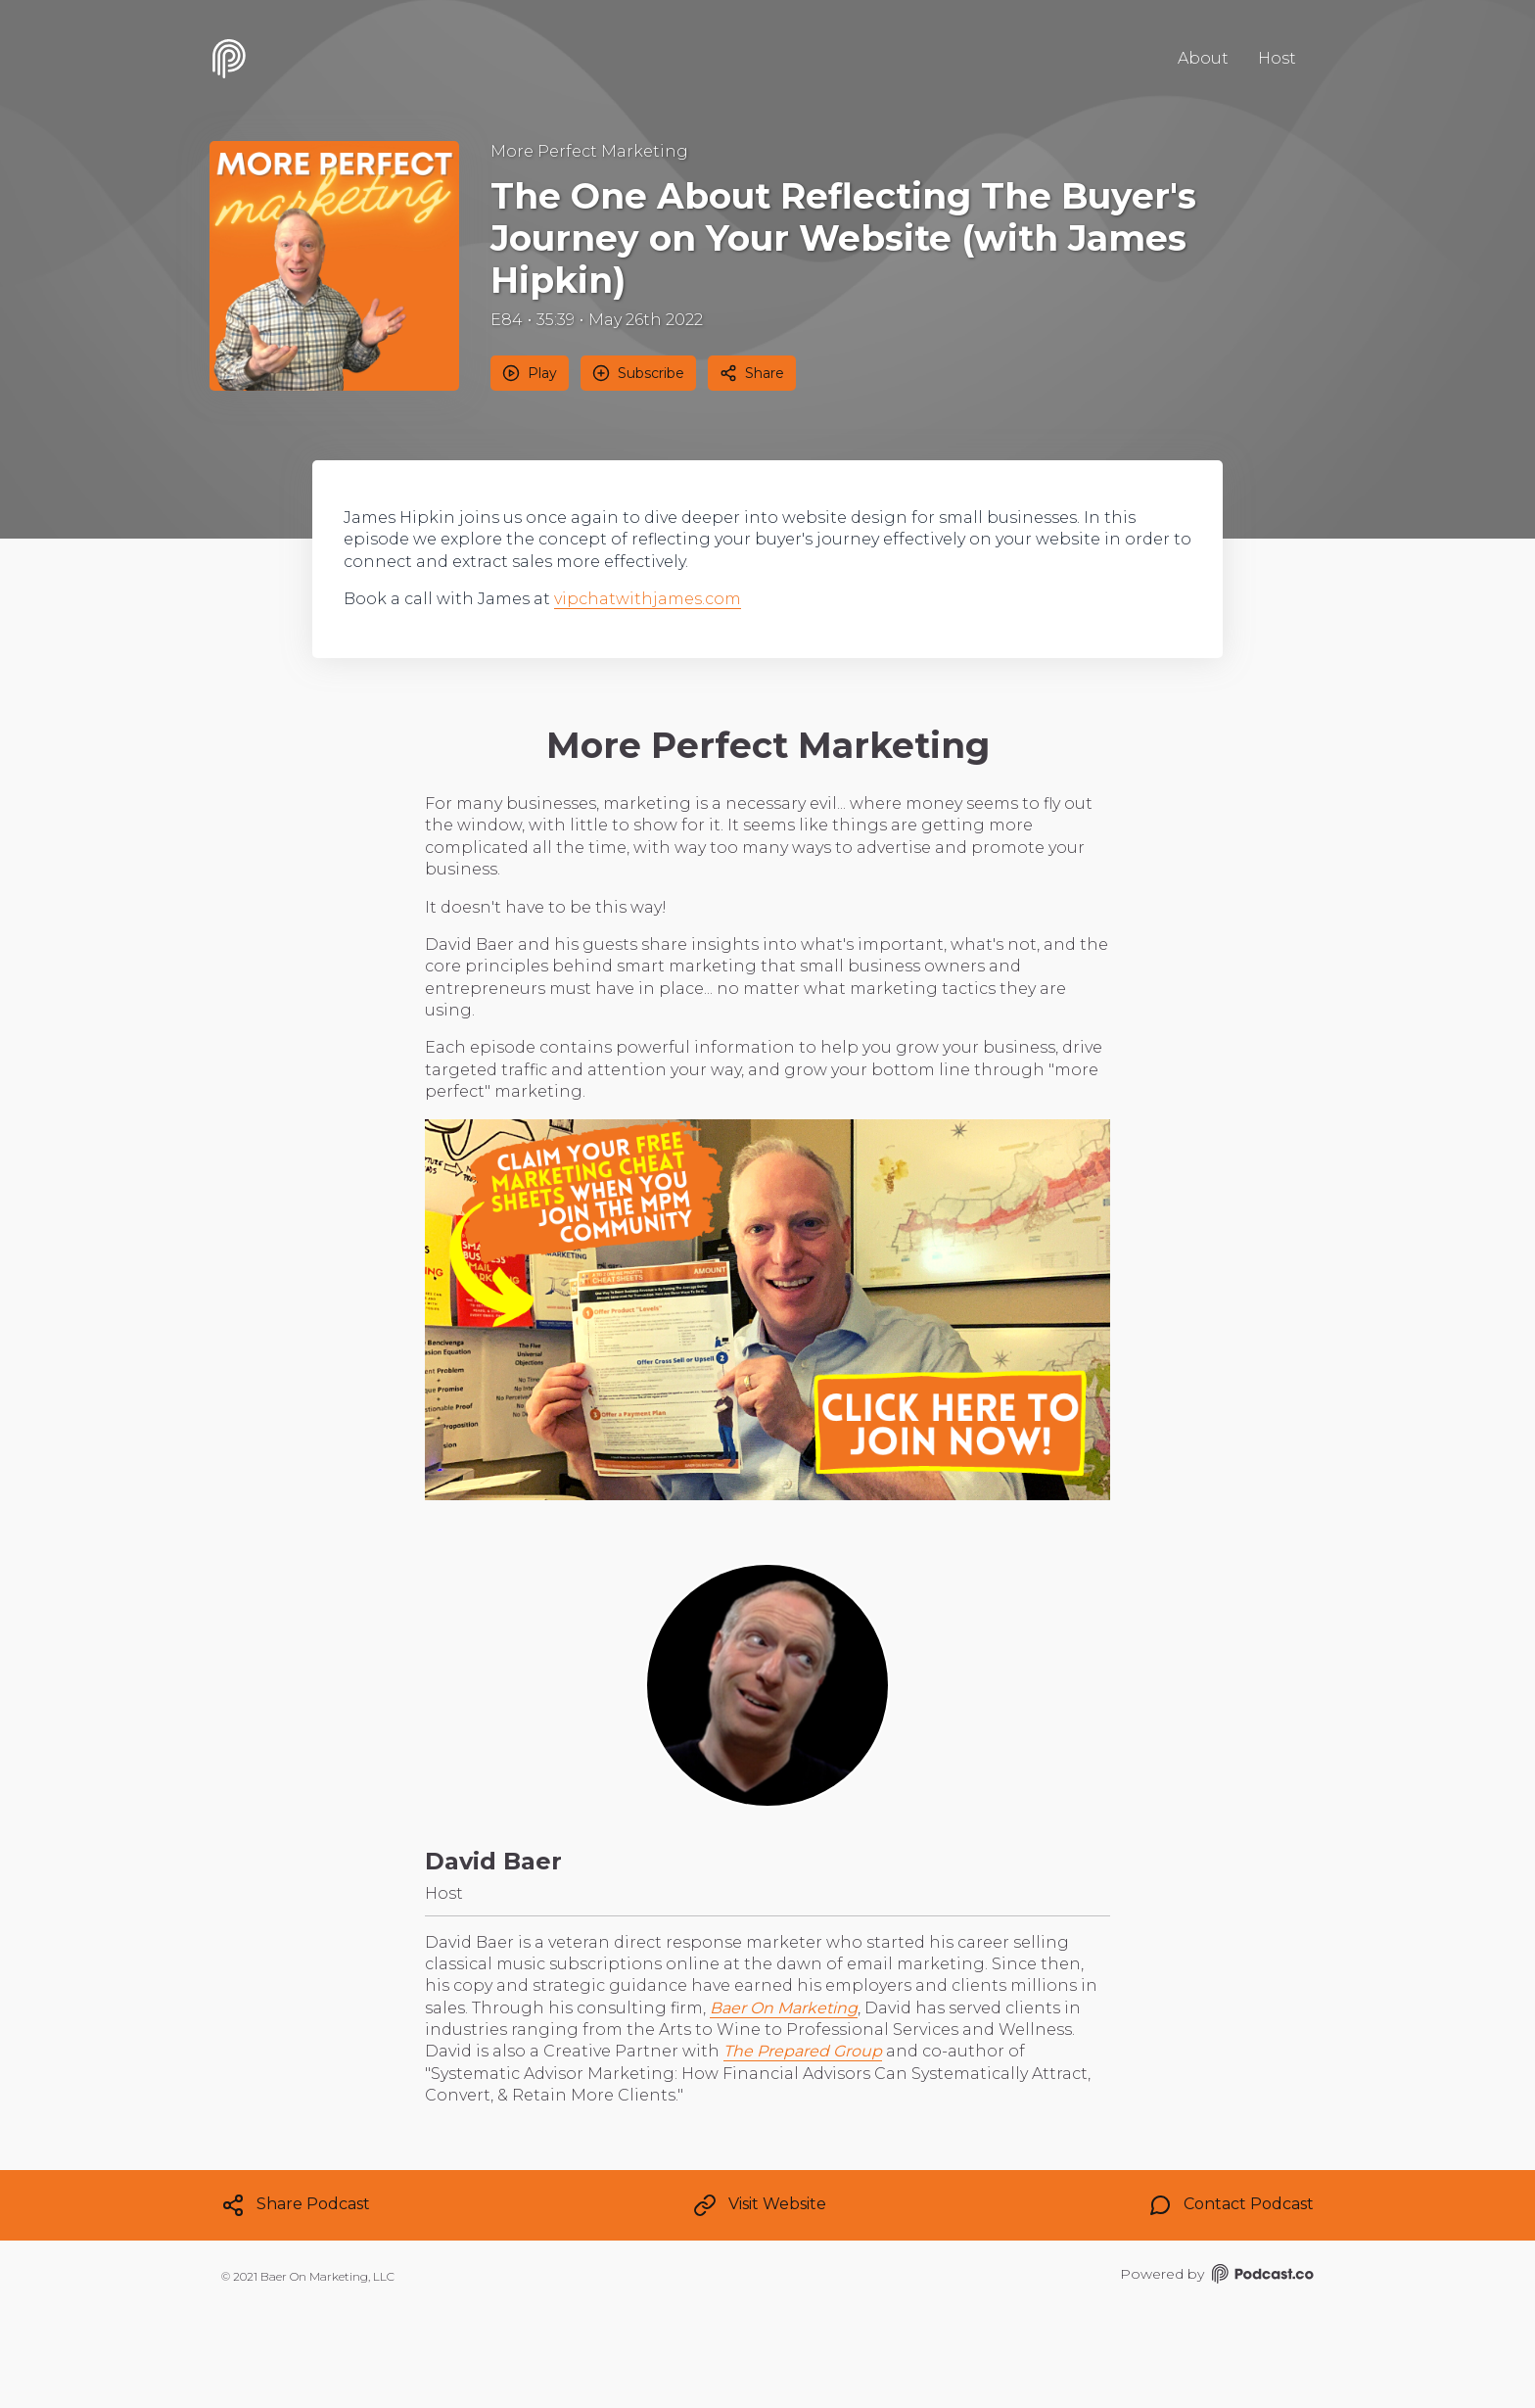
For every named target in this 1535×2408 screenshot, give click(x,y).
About (1203, 58)
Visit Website (759, 2205)
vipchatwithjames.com (647, 599)
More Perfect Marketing (589, 151)
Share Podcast (295, 2205)
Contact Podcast (1231, 2205)
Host (1277, 58)
